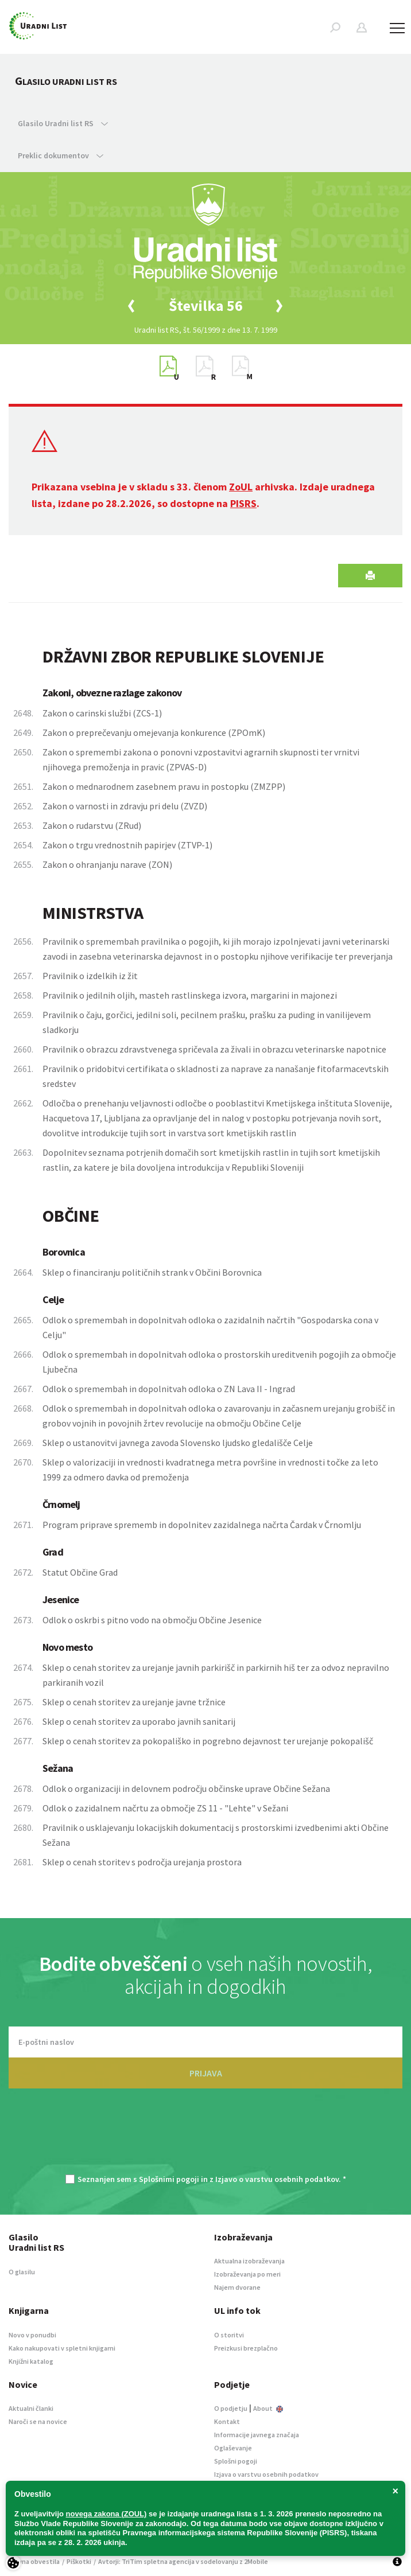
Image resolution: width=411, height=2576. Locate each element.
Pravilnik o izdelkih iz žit (90, 975)
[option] (205, 306)
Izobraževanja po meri (247, 2274)
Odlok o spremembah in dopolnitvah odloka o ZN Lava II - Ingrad (168, 1388)
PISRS (243, 503)
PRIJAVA (205, 2073)
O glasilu (22, 2271)
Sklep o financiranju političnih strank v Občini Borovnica (152, 1272)
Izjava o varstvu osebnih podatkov (266, 2474)
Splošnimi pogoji (169, 2179)
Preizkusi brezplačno (246, 2348)
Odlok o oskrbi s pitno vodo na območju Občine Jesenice (152, 1620)
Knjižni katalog (31, 2361)
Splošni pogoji (235, 2461)
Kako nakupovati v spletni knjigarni (62, 2348)
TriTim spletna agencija (158, 2561)
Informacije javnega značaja (256, 2434)
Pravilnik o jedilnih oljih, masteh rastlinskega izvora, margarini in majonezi (189, 995)
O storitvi (229, 2335)
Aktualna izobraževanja (249, 2261)
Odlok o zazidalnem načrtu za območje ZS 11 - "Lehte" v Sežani (165, 1808)
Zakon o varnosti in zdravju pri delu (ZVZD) (124, 806)
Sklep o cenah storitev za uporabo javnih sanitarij (138, 1721)
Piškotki (79, 2561)
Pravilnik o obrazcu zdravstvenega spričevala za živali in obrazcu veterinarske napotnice (214, 1049)
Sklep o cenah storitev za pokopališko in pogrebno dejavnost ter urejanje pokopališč (207, 1741)
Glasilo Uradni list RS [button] (63, 123)
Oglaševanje (233, 2448)
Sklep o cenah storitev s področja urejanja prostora (142, 1862)
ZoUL (241, 486)
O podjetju (230, 2408)
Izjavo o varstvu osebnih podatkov (277, 2179)
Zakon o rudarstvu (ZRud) (91, 825)
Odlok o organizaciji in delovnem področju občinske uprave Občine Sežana (186, 1788)
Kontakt (227, 2421)
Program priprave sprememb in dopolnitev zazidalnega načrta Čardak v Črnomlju (201, 1524)
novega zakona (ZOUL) (106, 2513)
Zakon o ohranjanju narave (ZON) (107, 864)
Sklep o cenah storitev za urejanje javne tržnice (134, 1702)
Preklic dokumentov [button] (60, 155)
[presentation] (205, 2137)
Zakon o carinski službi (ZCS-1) (102, 713)
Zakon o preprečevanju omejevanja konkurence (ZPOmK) (153, 732)
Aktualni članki (31, 2408)
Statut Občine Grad (80, 1572)
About (268, 2408)
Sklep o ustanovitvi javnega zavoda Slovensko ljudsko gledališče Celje (177, 1442)
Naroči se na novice (38, 2421)
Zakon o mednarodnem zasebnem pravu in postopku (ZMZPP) (163, 786)
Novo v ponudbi (32, 2335)
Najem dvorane (237, 2287)
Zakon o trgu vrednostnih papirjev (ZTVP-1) (127, 845)
